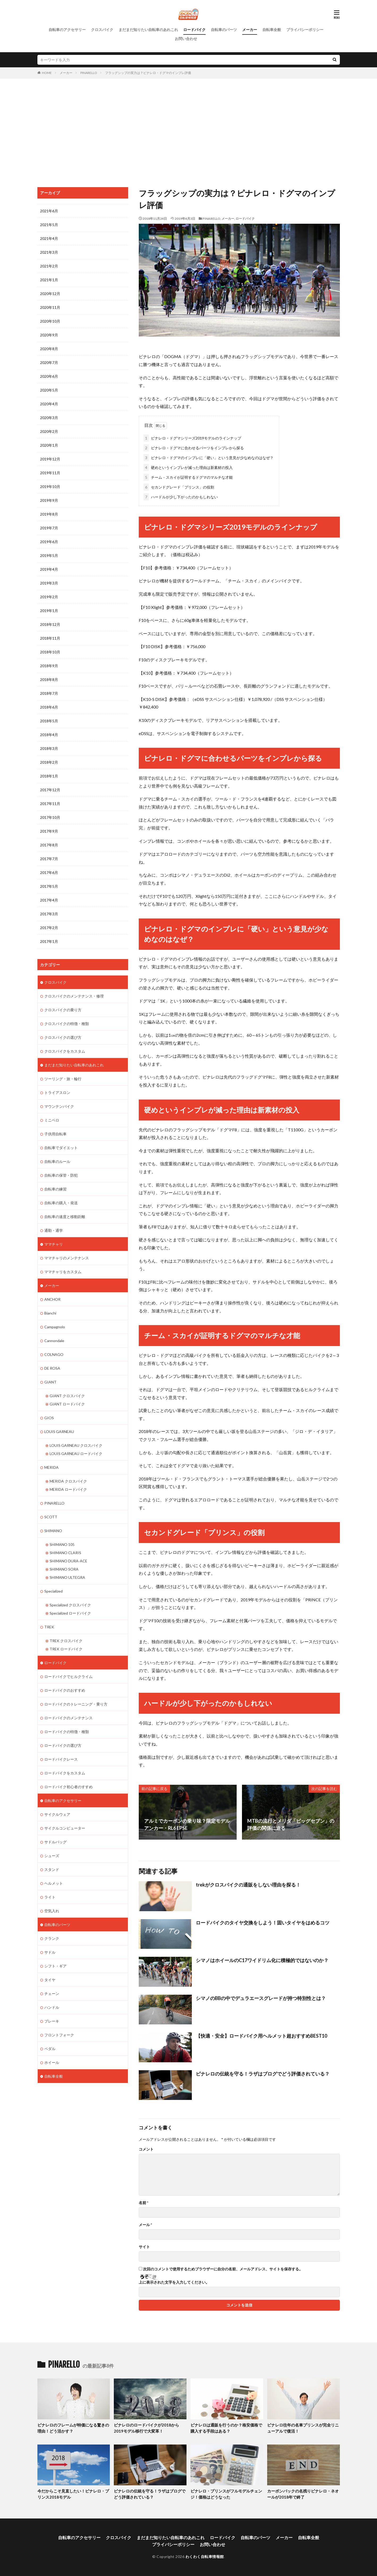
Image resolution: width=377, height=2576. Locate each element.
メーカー (249, 29)
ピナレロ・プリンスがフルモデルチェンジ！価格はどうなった (226, 2494)
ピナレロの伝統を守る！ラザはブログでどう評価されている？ (263, 2074)
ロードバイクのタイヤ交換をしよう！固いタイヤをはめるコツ (263, 1923)
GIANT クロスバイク (67, 1395)
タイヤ (49, 1979)
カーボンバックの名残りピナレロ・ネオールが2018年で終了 (303, 2494)
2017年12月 (50, 790)
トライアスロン (57, 1092)
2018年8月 (49, 679)
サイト (144, 2247)
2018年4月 (49, 734)
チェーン (51, 1993)
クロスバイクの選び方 (62, 1037)
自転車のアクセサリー (67, 29)
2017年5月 (49, 886)
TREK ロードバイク (66, 1649)
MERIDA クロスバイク (68, 1481)
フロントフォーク (59, 2035)
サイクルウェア (57, 1814)
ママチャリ (53, 1244)
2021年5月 (49, 224)
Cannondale (54, 1340)
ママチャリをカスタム (62, 1271)
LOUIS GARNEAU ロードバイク (76, 1453)
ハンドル (51, 2007)
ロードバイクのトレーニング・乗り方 (75, 1704)
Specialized (53, 1591)
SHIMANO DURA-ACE (68, 1561)
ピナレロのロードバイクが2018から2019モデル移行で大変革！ (146, 2428)
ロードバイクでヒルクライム (68, 1676)
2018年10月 (50, 652)
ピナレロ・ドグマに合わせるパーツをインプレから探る (194, 447)
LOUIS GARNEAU (59, 1431)
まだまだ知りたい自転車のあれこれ (148, 29)
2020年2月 (49, 431)
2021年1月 (49, 280)
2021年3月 (49, 252)
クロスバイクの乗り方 (62, 1010)
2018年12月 (50, 624)
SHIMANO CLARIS (65, 1552)
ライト (49, 1897)
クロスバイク (102, 29)
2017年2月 (49, 927)
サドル (49, 1952)
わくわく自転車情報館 (204, 2556)
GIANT (50, 1382)
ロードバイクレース (61, 1759)
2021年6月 (49, 211)
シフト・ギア (55, 1966)
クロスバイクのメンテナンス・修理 (74, 996)
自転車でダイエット (61, 1147)
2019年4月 (49, 569)
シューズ (51, 1855)
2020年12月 (50, 293)
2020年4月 (49, 404)
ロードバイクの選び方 (62, 1745)
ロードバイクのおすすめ (64, 1690)
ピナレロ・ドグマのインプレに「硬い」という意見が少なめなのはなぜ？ (209, 457)
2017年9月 (49, 831)
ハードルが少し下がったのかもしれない (181, 496)
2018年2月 (49, 762)
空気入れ (51, 1911)
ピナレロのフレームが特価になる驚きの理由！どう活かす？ (73, 2428)
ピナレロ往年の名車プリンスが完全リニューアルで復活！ (303, 2428)
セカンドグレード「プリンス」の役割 (179, 487)
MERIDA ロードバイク (68, 1489)
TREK (49, 1627)
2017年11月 (50, 803)
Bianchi (50, 1313)
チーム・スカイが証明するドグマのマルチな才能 (188, 477)
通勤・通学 (53, 1230)
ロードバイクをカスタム (64, 1773)
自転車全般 (271, 29)
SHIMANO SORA (64, 1569)
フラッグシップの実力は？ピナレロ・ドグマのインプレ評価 (148, 73)
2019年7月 (49, 528)
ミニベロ (51, 1120)
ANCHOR (52, 1299)
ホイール (51, 2062)
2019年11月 (50, 473)
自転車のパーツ (224, 29)
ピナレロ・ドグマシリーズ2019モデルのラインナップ (192, 438)
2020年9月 (49, 335)
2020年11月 (50, 307)
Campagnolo (54, 1327)
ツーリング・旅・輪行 (62, 1078)
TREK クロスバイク (66, 1640)
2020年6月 (49, 376)
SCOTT (50, 1517)
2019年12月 (50, 459)
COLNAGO (53, 1354)
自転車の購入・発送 (61, 1203)
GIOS (49, 1418)
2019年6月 (49, 541)
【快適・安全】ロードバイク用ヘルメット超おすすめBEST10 (261, 2036)
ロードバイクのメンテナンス (68, 1718)
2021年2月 (49, 266)
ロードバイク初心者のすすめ (68, 1786)
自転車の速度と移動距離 (64, 1216)
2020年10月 (50, 321)
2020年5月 (49, 390)
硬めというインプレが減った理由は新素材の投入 (188, 467)
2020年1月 (49, 445)
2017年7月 (49, 858)
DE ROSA (52, 1368)
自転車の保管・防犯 (61, 1175)
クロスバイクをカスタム (64, 1051)
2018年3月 (49, 748)
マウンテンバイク (59, 1106)
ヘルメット (53, 1883)
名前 (143, 2203)
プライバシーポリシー (304, 29)
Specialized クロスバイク (70, 1605)
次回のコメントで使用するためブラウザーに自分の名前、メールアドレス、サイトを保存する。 (223, 2269)
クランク (51, 1938)
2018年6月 (49, 707)
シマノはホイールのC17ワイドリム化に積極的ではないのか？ (262, 1960)
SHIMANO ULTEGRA (67, 1577)
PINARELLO (88, 73)
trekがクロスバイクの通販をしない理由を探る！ (248, 1885)
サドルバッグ (55, 1842)
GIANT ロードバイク (67, 1404)
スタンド (51, 1869)
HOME (47, 73)
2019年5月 (49, 555)
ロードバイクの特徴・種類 (66, 1731)
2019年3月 (49, 583)
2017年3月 (49, 914)
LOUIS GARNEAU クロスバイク (76, 1445)
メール (145, 2225)
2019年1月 (49, 610)
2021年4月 (49, 238)
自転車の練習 (55, 1189)
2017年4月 (49, 900)
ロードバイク (194, 29)
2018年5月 (49, 721)
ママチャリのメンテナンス (66, 1258)
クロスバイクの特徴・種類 (66, 1023)
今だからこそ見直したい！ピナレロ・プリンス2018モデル (73, 2494)
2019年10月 (50, 486)
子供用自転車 (55, 1134)
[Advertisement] (188, 131)
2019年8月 (49, 514)
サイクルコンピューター (64, 1828)
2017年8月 (49, 845)
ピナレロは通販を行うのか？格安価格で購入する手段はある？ (226, 2428)
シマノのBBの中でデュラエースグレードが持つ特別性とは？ (261, 1998)
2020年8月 (49, 348)
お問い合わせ (186, 38)
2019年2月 (49, 597)
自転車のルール (57, 1161)
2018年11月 (50, 638)
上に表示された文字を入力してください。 (174, 2282)
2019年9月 (49, 500)
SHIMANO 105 (62, 1544)
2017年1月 (49, 941)
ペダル (49, 2048)
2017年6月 (49, 872)
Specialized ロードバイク (70, 1613)
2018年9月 (49, 665)
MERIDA (51, 1467)
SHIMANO (53, 1530)
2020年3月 (49, 417)
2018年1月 (49, 776)
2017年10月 (50, 817)
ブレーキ (51, 2021)
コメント (146, 2149)
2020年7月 (49, 362)
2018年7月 (49, 693)
